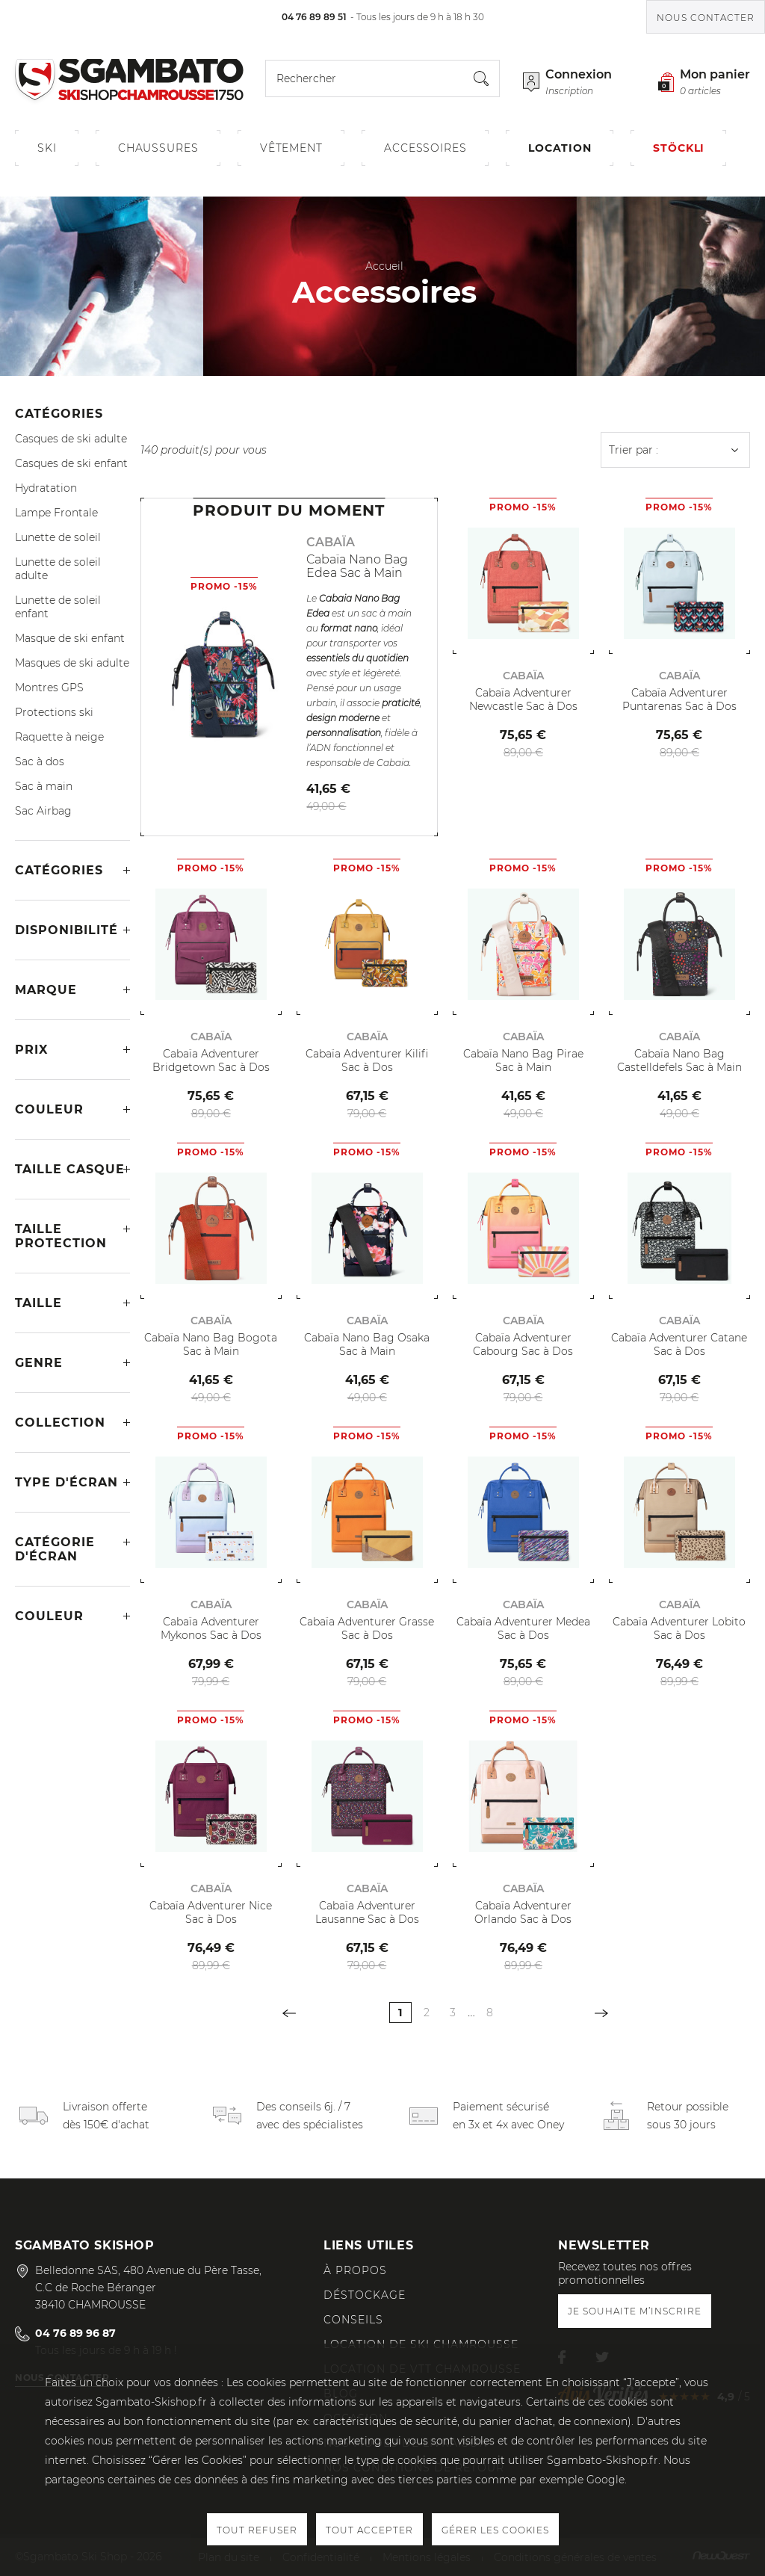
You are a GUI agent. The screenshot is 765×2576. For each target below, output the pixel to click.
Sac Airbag (43, 811)
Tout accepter (369, 2530)
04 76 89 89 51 (314, 16)
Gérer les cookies (495, 2530)
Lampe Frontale (56, 512)
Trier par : (633, 450)
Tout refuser (257, 2530)
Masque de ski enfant (70, 638)
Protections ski (54, 712)
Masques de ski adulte (72, 663)
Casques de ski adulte (71, 438)
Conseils (353, 2319)
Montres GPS (49, 687)
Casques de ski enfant (71, 463)
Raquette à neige (59, 737)
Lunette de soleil (58, 537)
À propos (355, 2270)
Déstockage (364, 2295)
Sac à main (43, 786)
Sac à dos (39, 761)
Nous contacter (706, 17)
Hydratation (46, 488)
